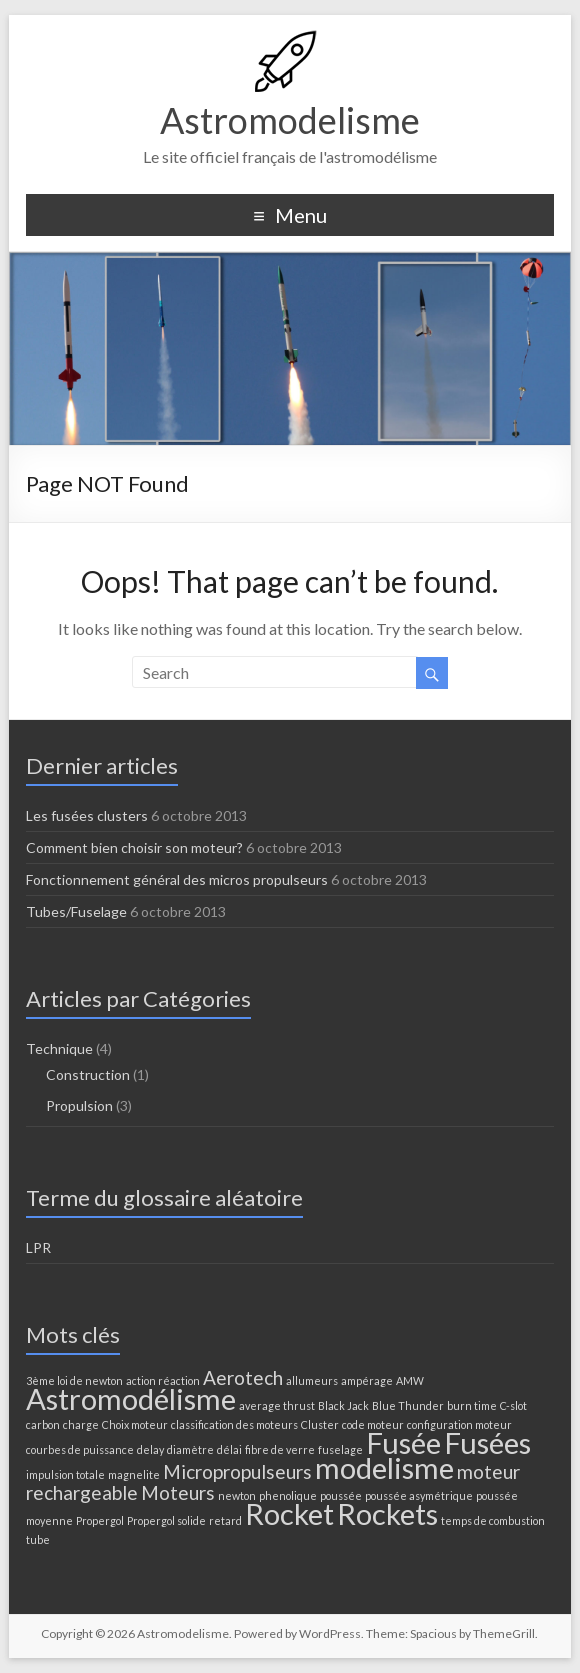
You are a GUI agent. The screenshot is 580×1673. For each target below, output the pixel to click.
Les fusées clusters (87, 815)
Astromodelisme (290, 120)
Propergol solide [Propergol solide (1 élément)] (166, 1520)
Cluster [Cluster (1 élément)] (320, 1424)
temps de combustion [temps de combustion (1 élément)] (493, 1520)
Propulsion (79, 1105)
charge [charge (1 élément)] (81, 1424)
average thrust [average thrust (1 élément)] (277, 1405)
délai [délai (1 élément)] (229, 1449)
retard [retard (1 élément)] (225, 1520)
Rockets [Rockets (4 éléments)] (387, 1513)
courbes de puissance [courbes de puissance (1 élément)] (80, 1449)
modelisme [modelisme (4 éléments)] (384, 1467)
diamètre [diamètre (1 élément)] (190, 1449)
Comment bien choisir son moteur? (134, 847)
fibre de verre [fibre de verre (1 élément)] (280, 1449)
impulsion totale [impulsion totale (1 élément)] (65, 1474)
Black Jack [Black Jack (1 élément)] (343, 1405)
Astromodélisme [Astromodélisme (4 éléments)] (131, 1398)
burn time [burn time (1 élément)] (472, 1405)
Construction (88, 1074)
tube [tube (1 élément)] (38, 1539)
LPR (38, 1247)
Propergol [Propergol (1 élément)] (100, 1520)
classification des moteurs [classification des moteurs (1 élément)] (234, 1424)
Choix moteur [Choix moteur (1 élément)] (135, 1424)
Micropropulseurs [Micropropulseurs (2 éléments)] (237, 1471)
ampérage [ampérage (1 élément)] (367, 1380)
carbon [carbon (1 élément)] (43, 1424)
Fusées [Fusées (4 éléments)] (487, 1442)
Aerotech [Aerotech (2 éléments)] (243, 1377)
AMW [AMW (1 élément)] (410, 1380)
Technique (59, 1048)
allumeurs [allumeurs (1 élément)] (312, 1380)
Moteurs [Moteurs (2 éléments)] (178, 1492)
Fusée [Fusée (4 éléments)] (403, 1442)
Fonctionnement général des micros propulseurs (177, 879)
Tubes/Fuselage (76, 911)
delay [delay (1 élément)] (150, 1449)
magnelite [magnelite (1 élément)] (134, 1474)
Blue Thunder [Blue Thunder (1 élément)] (408, 1405)
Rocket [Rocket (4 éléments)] (289, 1513)
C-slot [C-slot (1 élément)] (513, 1405)
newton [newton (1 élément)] (237, 1495)
